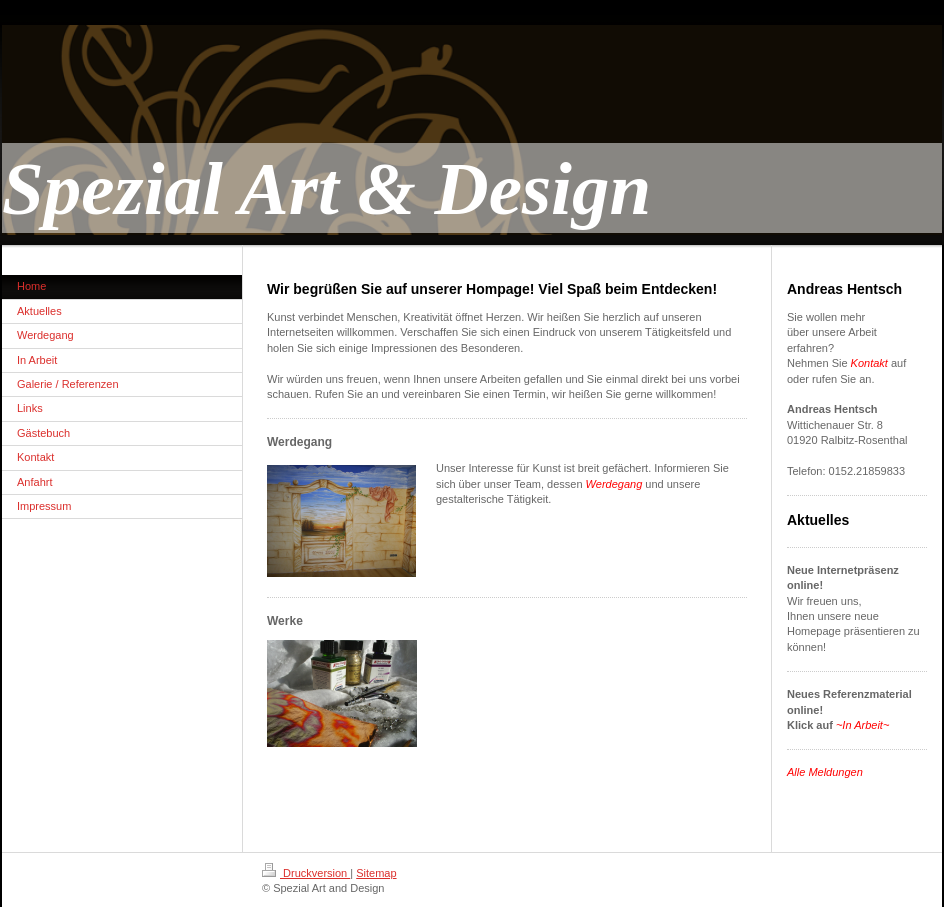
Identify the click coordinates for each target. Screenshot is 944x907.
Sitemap (376, 873)
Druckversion (306, 873)
